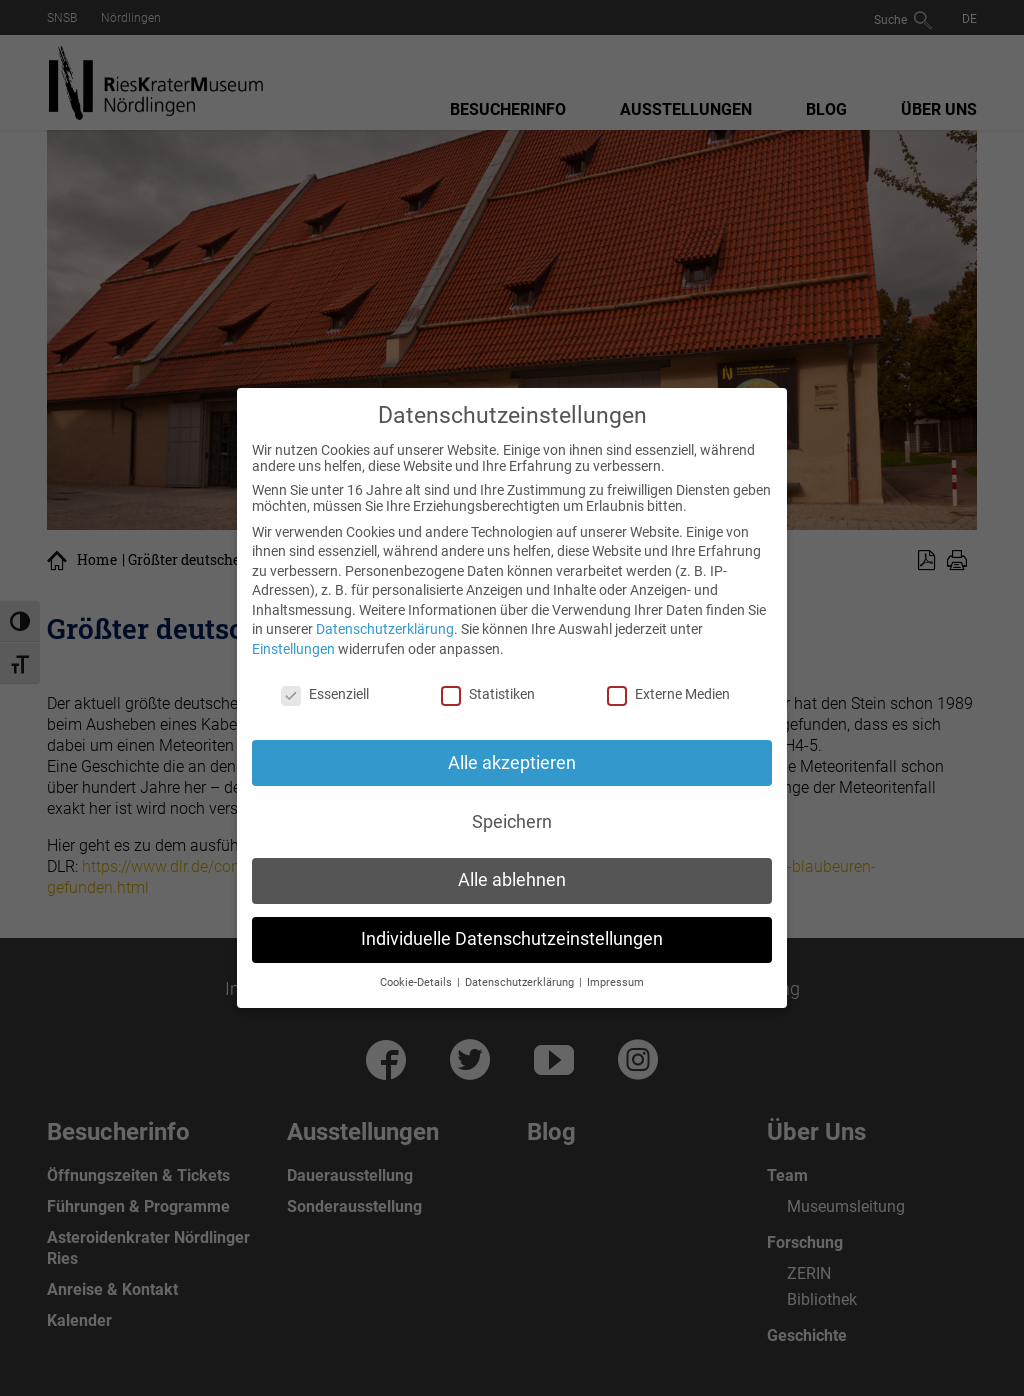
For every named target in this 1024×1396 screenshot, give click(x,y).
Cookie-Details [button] (417, 982)
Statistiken (488, 694)
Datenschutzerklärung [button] (521, 982)
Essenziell (325, 694)
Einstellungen (293, 649)
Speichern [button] (512, 822)
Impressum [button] (615, 982)
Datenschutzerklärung (385, 629)
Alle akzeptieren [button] (512, 763)
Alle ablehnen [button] (512, 880)
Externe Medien (668, 694)
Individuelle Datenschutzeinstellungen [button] (512, 939)
